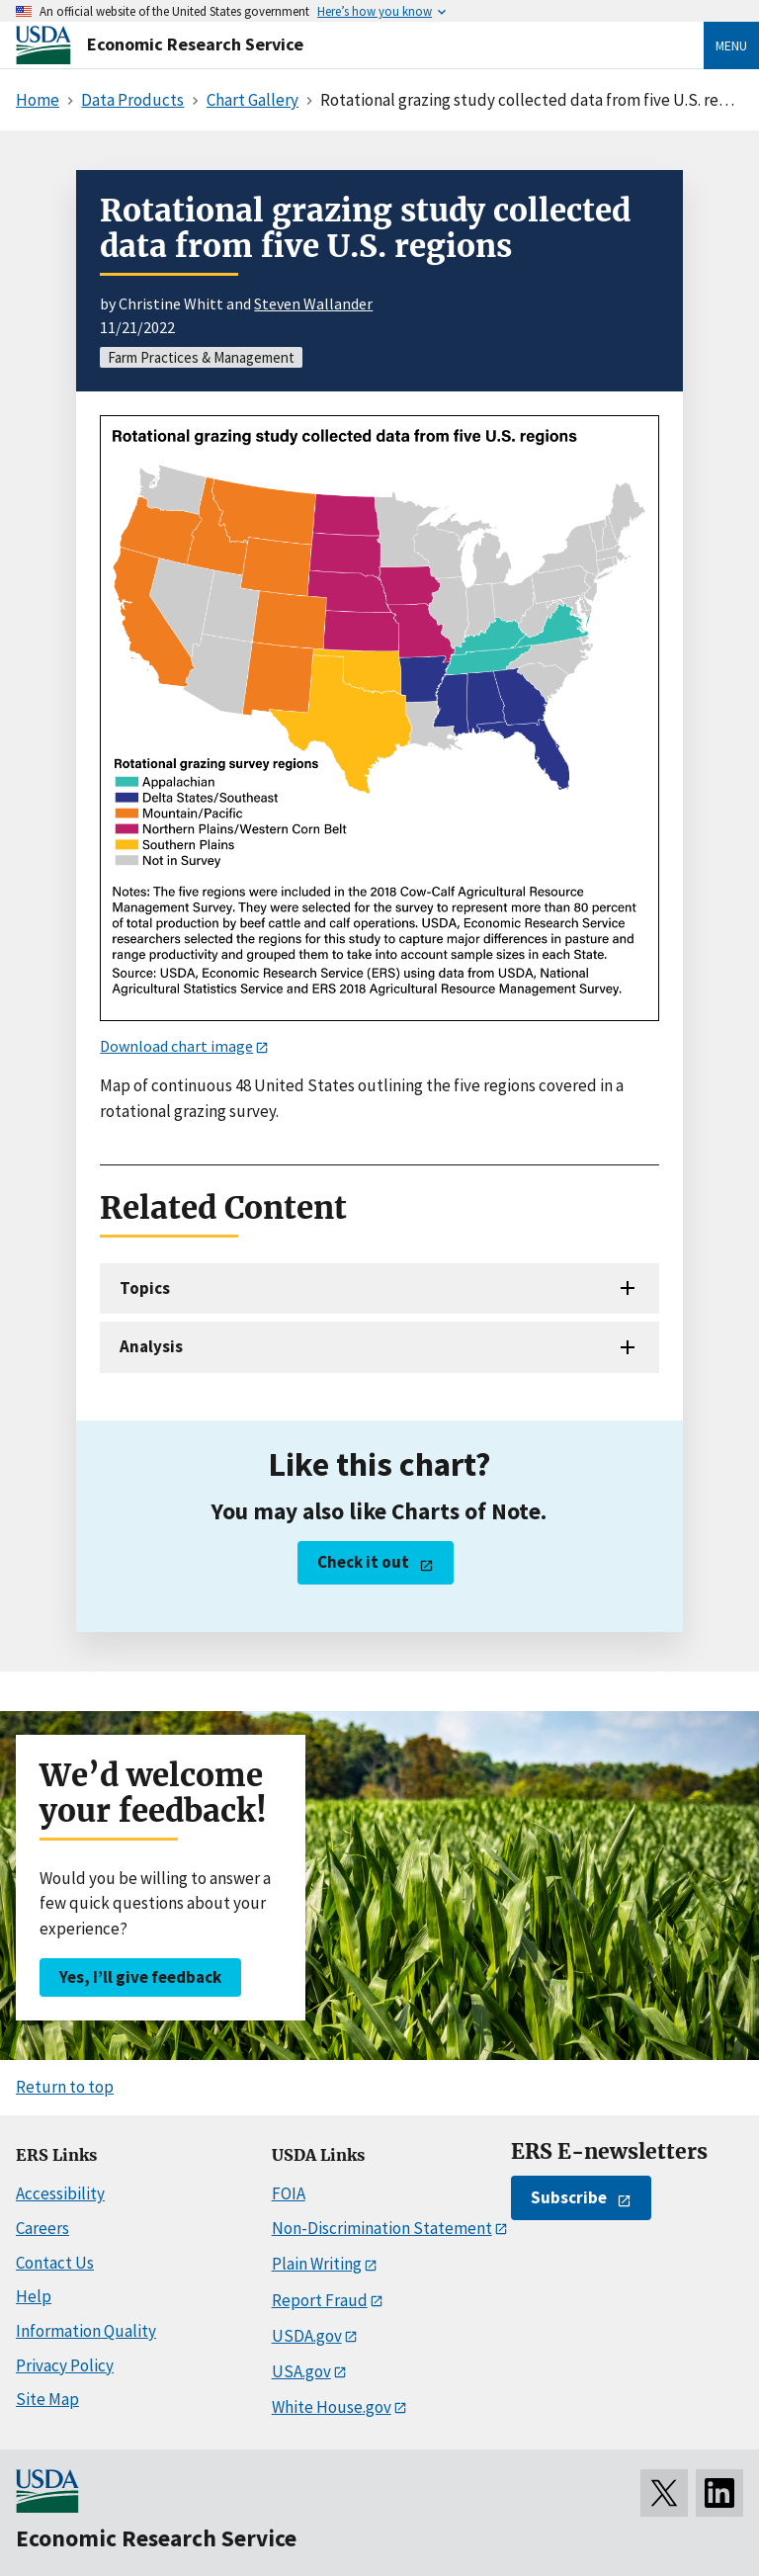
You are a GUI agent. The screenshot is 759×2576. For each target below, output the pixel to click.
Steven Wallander (313, 303)
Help (33, 2296)
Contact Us (55, 2263)
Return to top (65, 2087)
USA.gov (301, 2371)
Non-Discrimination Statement (382, 2228)
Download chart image (176, 1046)
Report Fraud (320, 2300)
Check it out (363, 1562)
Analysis (151, 1346)
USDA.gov (307, 2336)
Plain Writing (317, 2264)
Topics (145, 1288)
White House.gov (331, 2407)
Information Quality (86, 2331)
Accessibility (60, 2193)
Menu (731, 45)
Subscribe (569, 2197)
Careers (42, 2228)
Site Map (47, 2399)
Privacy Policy (65, 2365)
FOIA (288, 2193)
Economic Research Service (195, 44)
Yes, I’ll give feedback (140, 1977)
